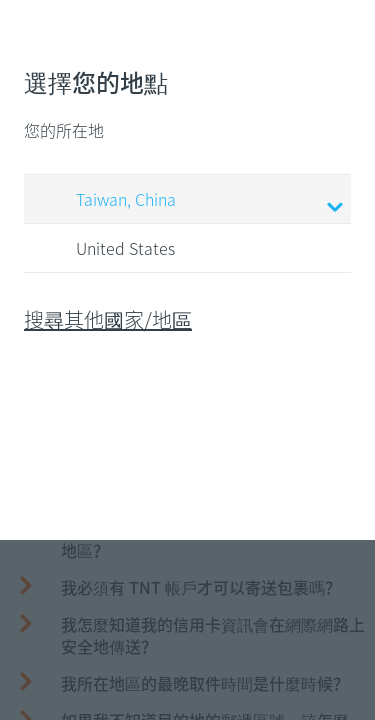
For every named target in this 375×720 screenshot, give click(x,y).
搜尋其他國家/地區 (108, 319)
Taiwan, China (190, 201)
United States (106, 249)
